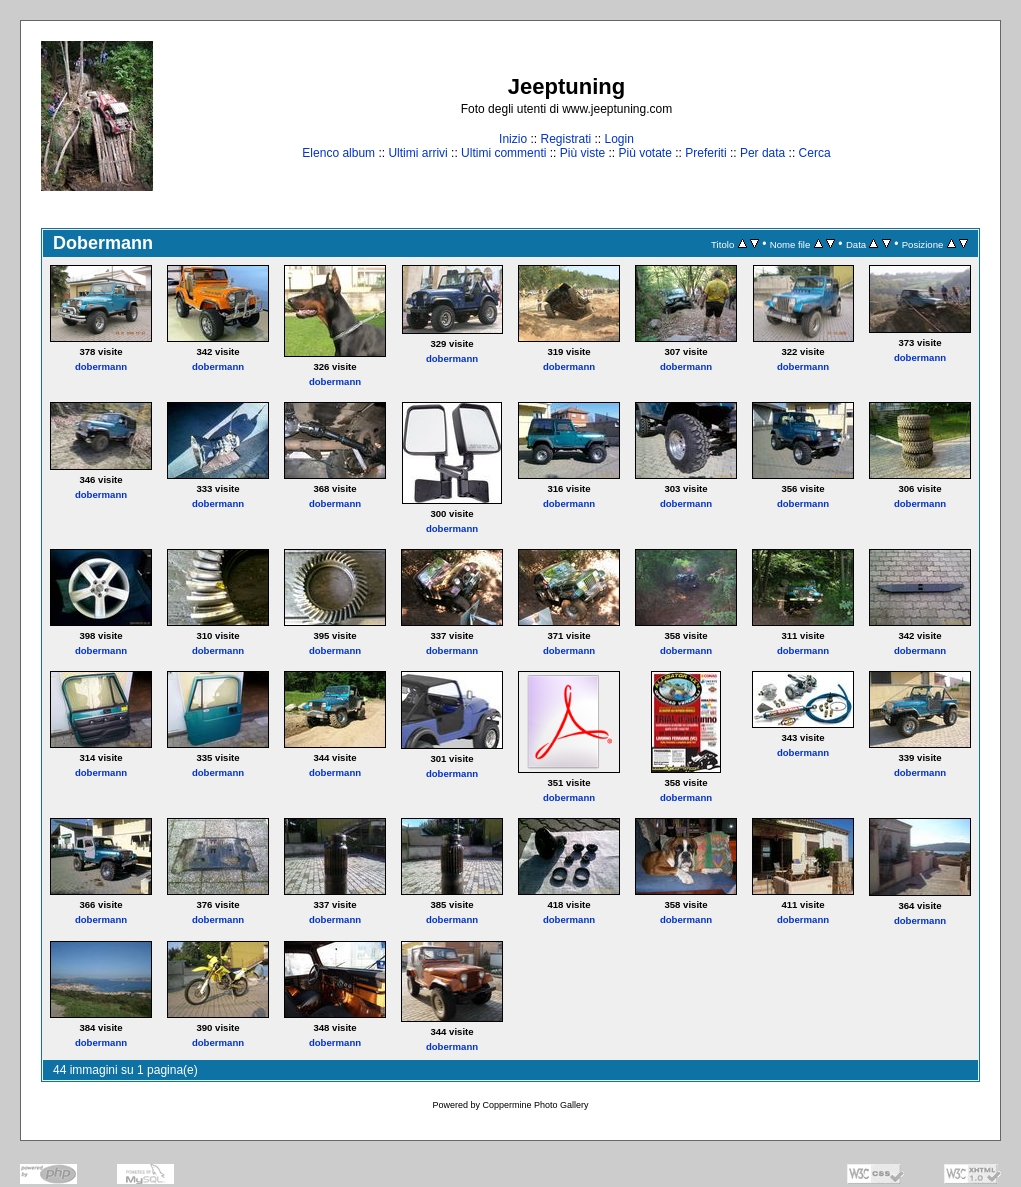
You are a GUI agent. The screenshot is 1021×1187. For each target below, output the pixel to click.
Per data (762, 153)
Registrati (565, 139)
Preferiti (705, 153)
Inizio (513, 139)
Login (619, 139)
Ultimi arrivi (417, 153)
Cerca (815, 153)
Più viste (582, 153)
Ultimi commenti (503, 153)
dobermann (101, 366)
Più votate (644, 153)
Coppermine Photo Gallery (535, 1105)
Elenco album (338, 153)
